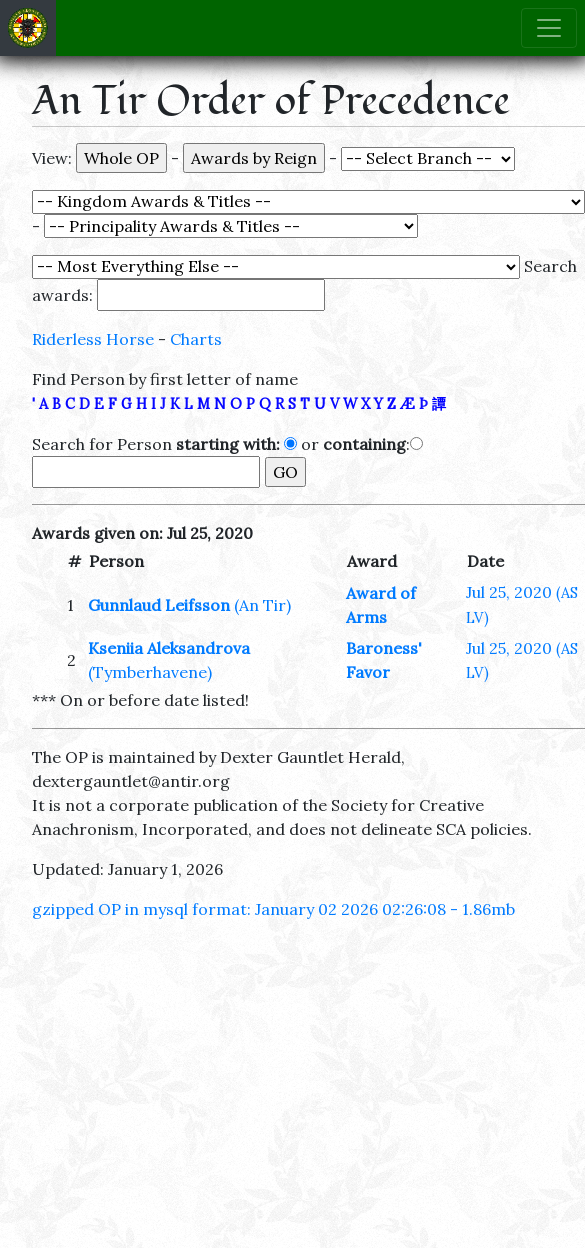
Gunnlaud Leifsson (159, 605)
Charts (196, 339)
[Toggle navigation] (549, 28)
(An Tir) (262, 605)
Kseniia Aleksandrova (169, 648)
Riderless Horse (93, 339)
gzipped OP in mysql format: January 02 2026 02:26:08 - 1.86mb (273, 909)
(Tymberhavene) (150, 672)
